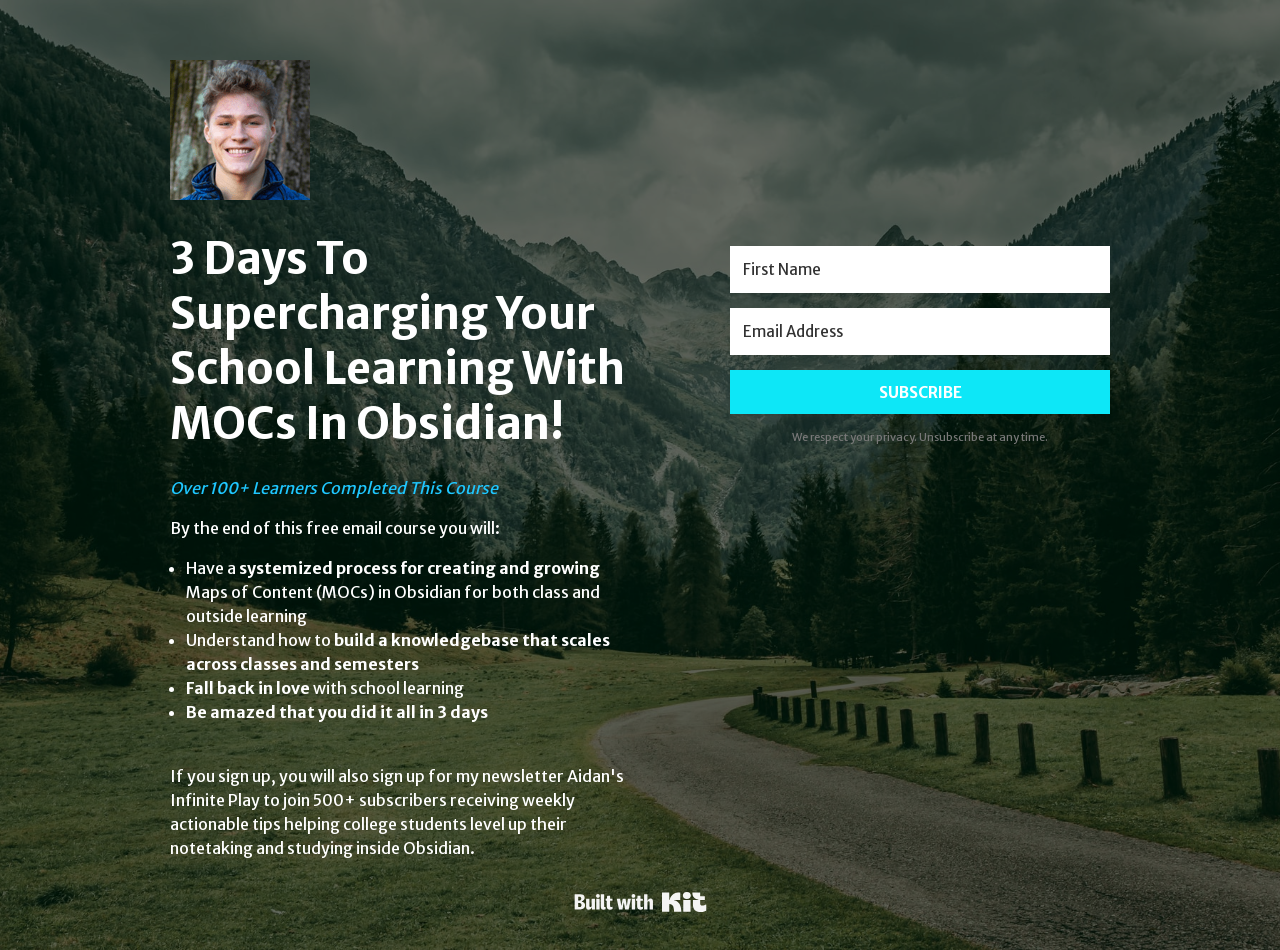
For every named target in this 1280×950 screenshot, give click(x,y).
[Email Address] (920, 331)
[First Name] (920, 269)
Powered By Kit (640, 902)
